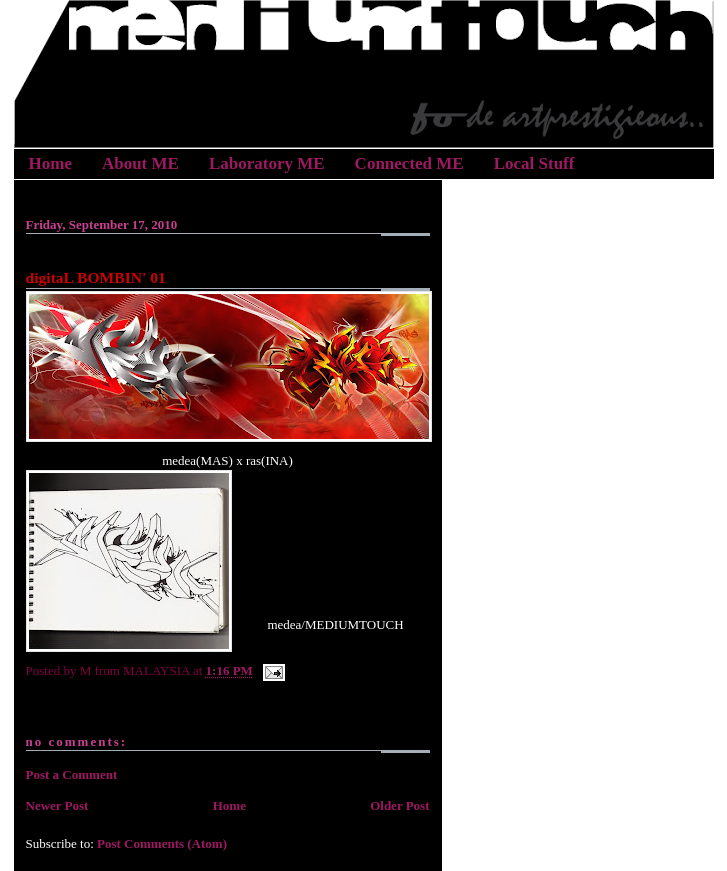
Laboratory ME (267, 163)
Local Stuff (534, 163)
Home (50, 163)
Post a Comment (72, 774)
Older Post (399, 805)
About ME (140, 163)
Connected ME (409, 163)
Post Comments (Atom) (162, 843)
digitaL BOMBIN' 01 (96, 277)
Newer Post (57, 805)
